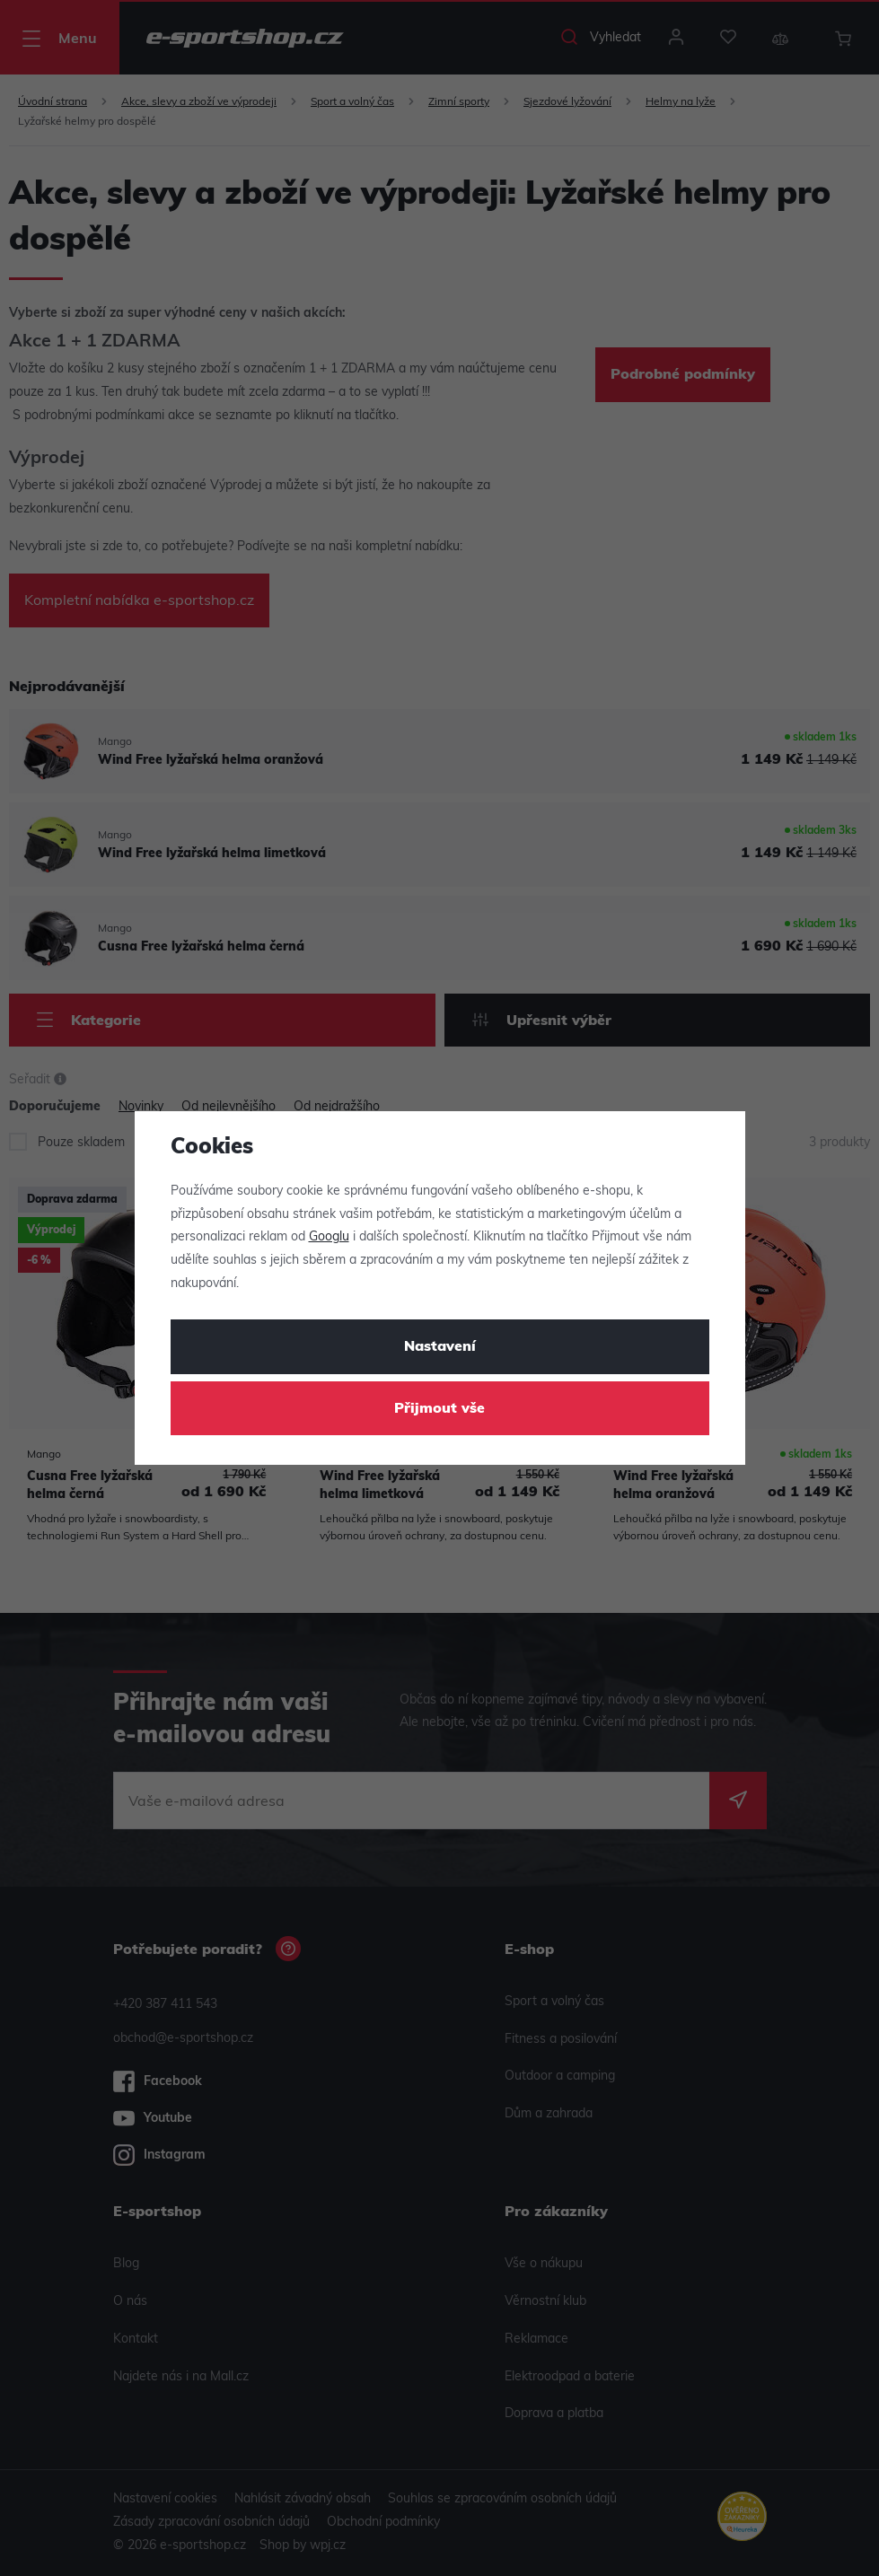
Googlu (329, 1237)
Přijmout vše (439, 1409)
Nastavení (440, 1347)
